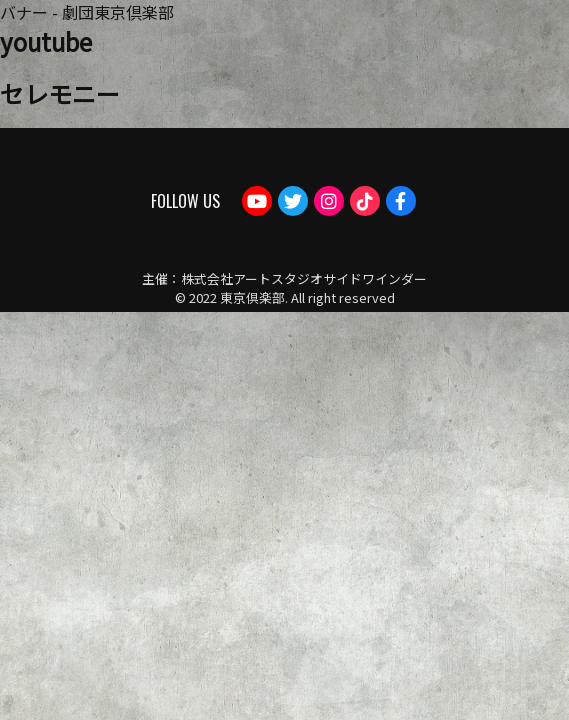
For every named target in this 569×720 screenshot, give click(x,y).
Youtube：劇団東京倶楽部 (257, 201)
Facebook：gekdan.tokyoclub (401, 201)
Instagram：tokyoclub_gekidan (329, 201)
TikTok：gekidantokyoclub (365, 201)
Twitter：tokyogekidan (293, 201)
